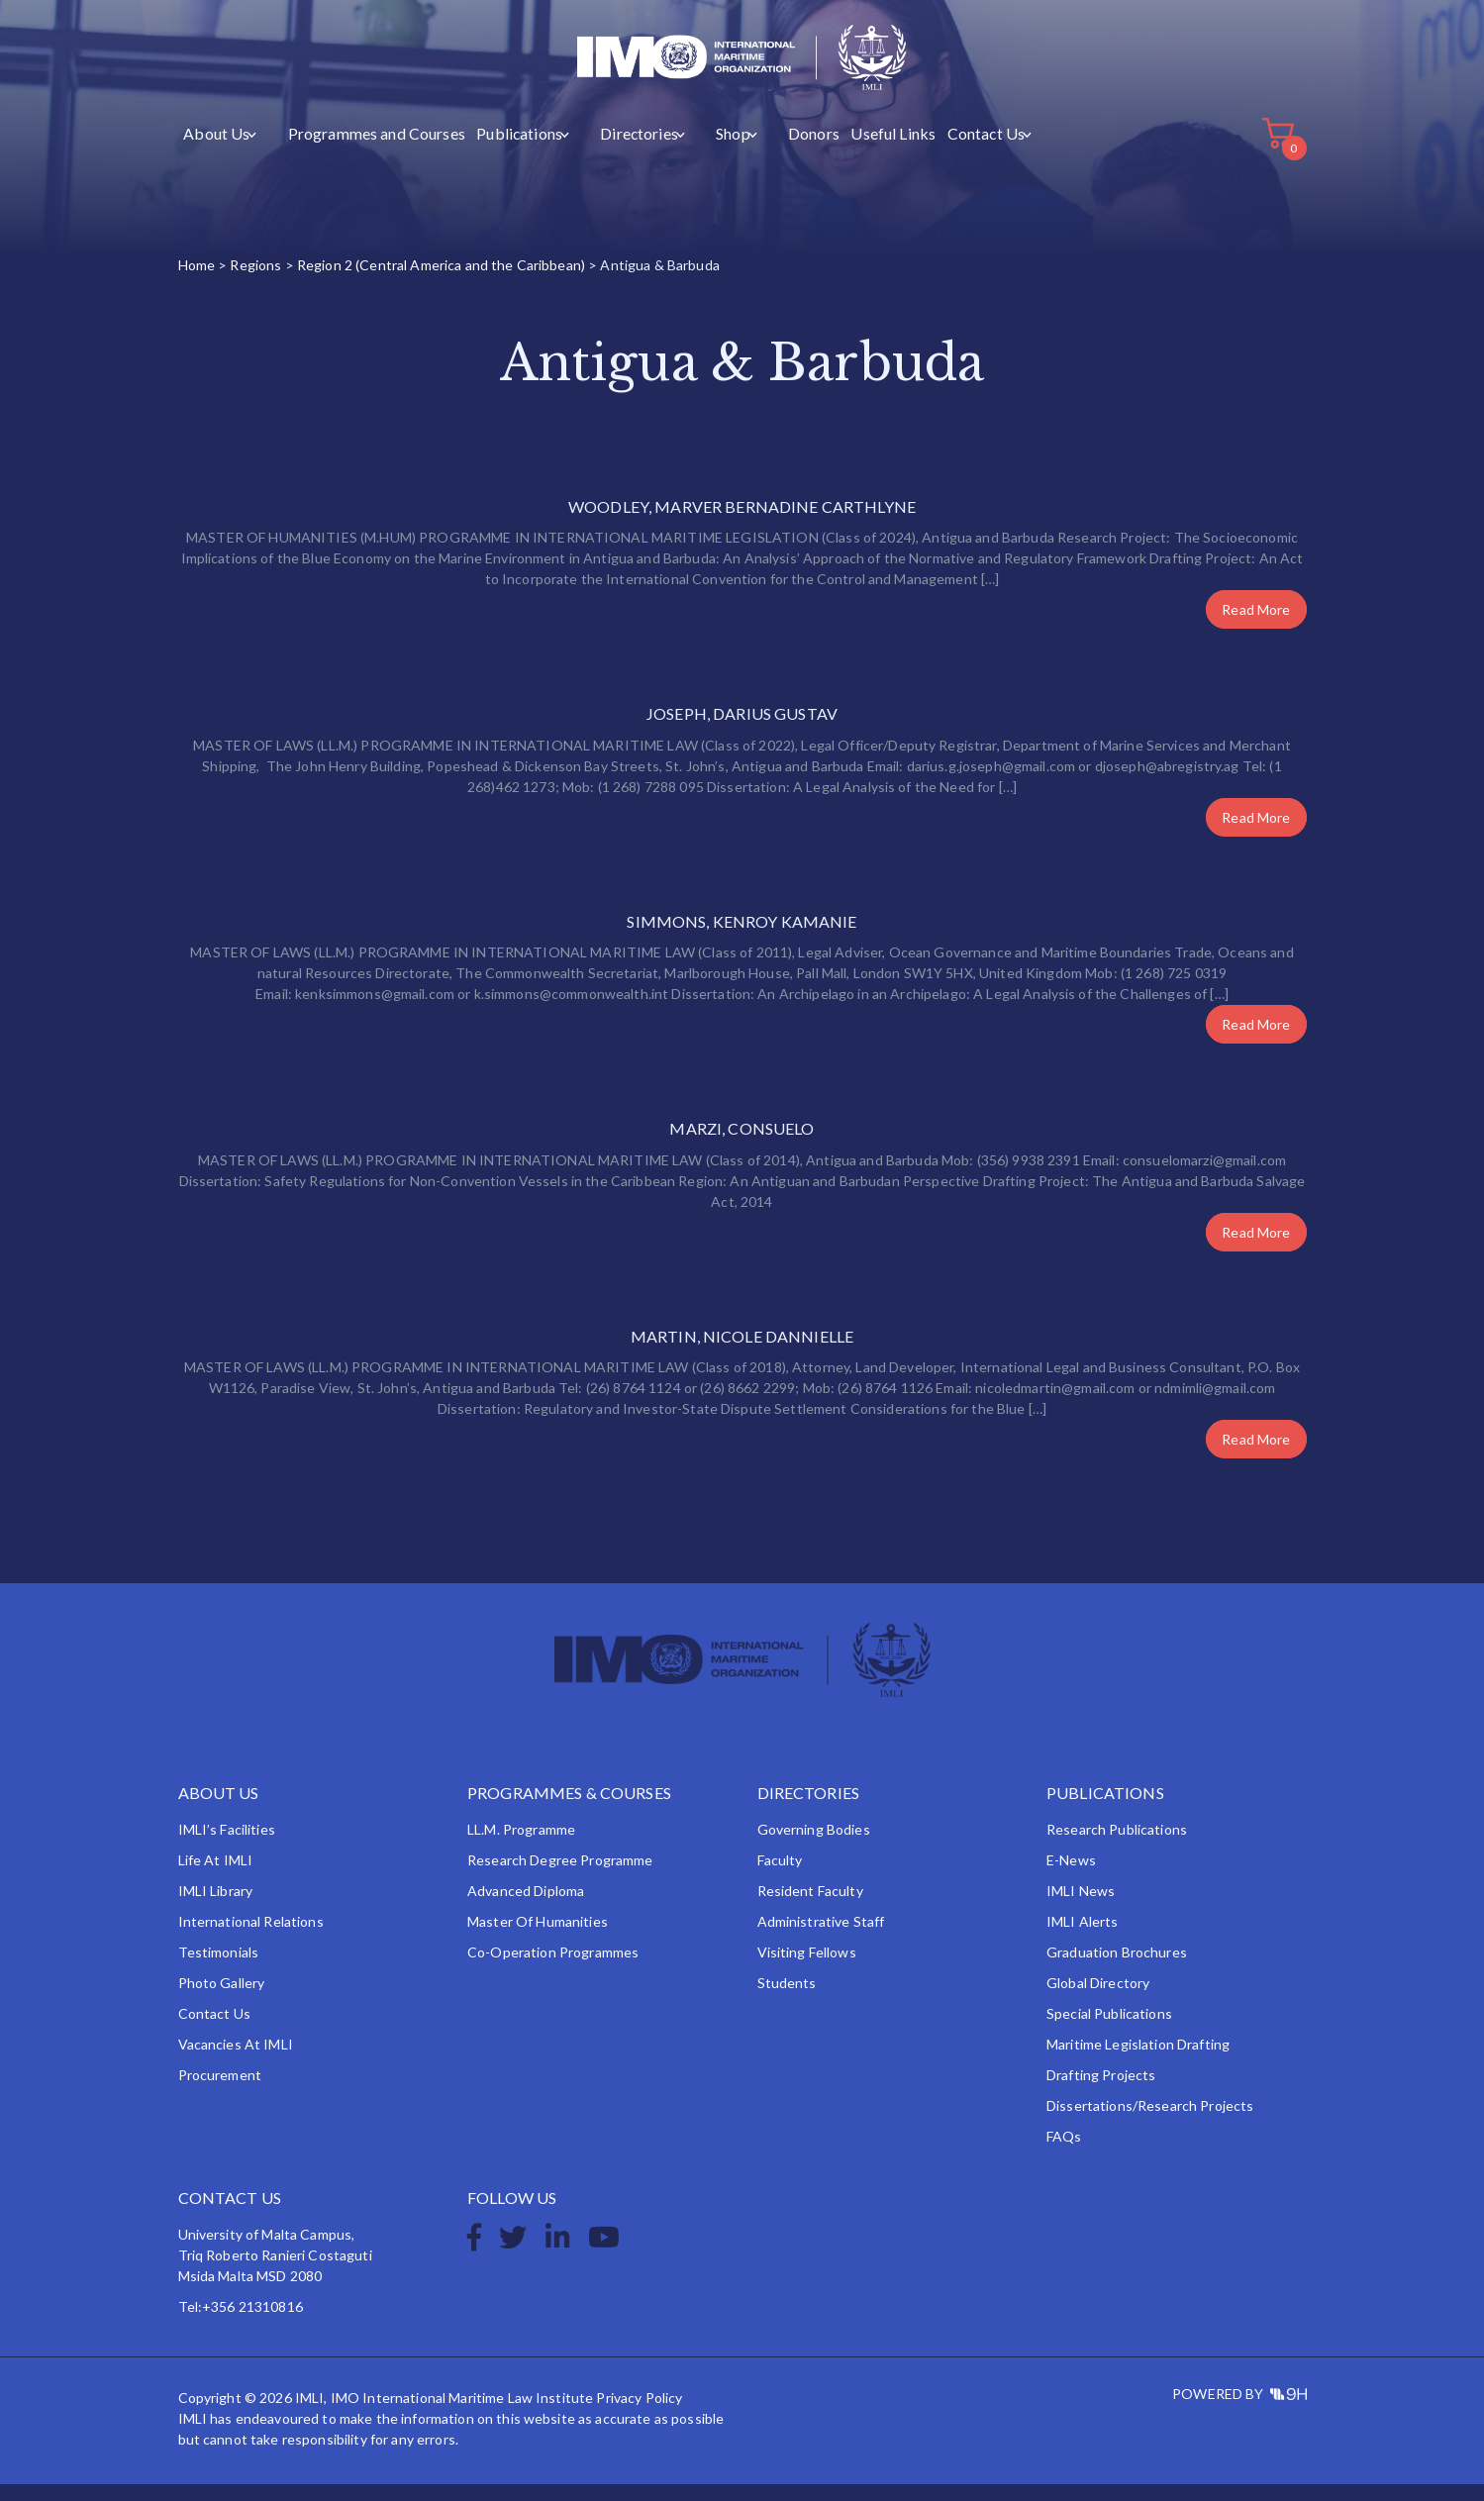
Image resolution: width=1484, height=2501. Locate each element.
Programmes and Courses (359, 150)
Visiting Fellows (806, 1968)
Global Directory (1097, 1999)
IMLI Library (215, 1907)
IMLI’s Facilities (226, 1846)
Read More (1256, 626)
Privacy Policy (639, 2414)
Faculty (780, 1876)
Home (197, 281)
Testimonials (218, 1968)
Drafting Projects (1100, 2091)
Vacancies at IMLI (235, 2060)
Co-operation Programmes (553, 1968)
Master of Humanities (537, 1938)
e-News (1071, 1876)
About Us (215, 150)
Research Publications (1116, 1846)
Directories (602, 150)
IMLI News (1080, 1907)
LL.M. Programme (521, 1846)
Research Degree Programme (560, 1876)
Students (787, 1999)
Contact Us (924, 150)
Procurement (220, 2091)
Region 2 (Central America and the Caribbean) (441, 281)
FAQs (1064, 2153)
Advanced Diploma (525, 1907)
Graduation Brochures (1116, 1968)
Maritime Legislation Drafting (1138, 2060)
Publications (494, 150)
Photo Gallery (221, 1999)
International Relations (251, 1938)
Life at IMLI (215, 1876)
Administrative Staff (821, 1938)
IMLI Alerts (1082, 1938)
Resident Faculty (810, 1907)
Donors (759, 150)
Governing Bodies (813, 1846)
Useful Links (835, 150)
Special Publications (1109, 2030)
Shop (686, 150)
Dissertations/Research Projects (1149, 2122)
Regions (255, 281)
